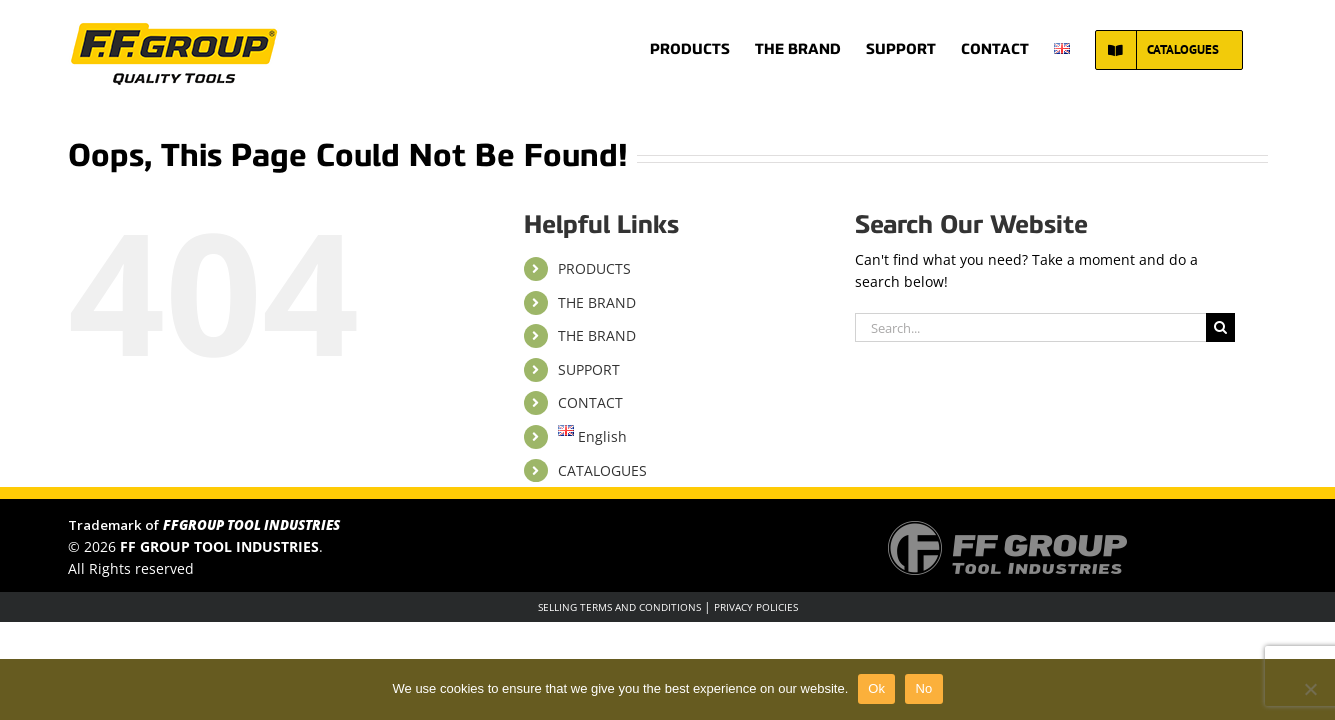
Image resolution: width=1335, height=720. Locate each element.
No (923, 688)
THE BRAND (597, 302)
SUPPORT (589, 369)
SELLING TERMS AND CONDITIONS (619, 607)
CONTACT (590, 402)
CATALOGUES (602, 470)
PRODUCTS (594, 268)
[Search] (1220, 327)
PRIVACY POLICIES (756, 607)
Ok (876, 688)
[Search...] (1030, 327)
